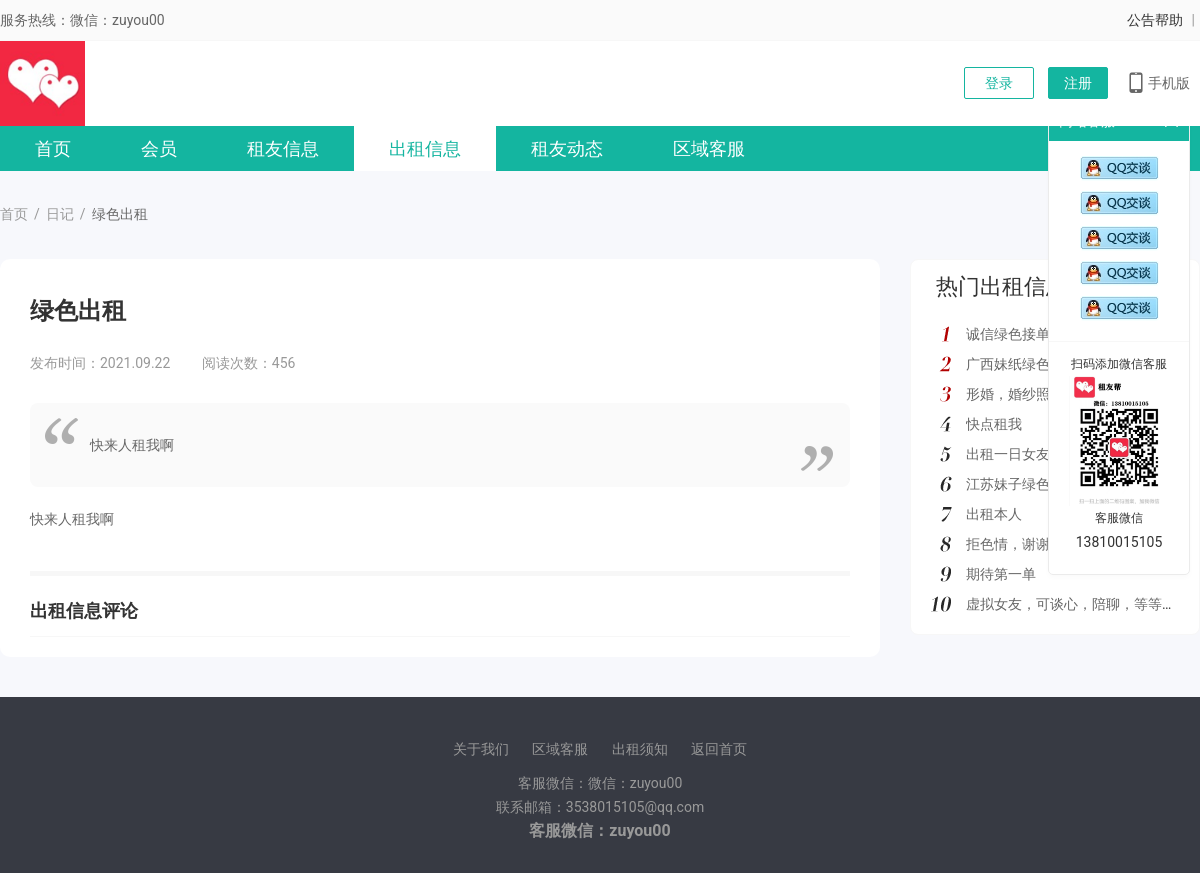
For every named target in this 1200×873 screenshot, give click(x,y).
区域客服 (709, 148)
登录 (999, 83)
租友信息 (283, 148)
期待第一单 (1001, 574)
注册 (1078, 83)
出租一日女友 (1008, 454)
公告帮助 (1155, 20)
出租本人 (994, 514)
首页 (53, 148)
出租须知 (640, 749)
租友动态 (567, 148)
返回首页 (719, 749)
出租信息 (425, 148)
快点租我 (994, 424)
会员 (159, 148)
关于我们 (481, 749)
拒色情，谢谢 (1008, 544)
